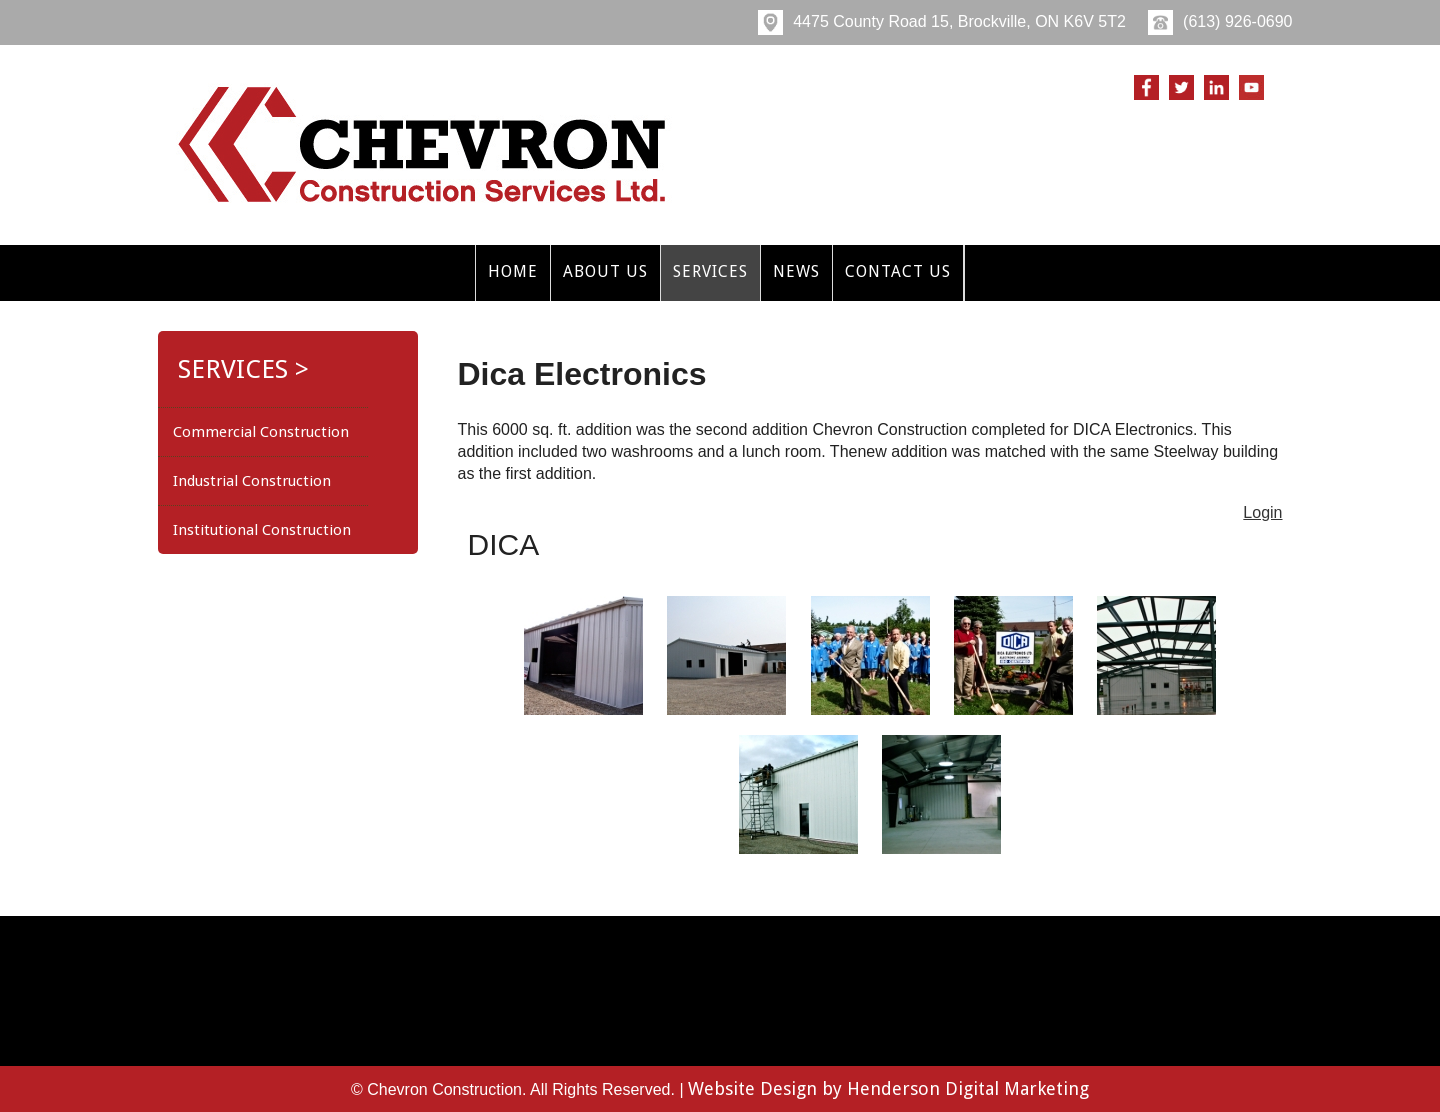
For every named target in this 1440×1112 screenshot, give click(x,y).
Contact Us (898, 271)
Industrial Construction (252, 481)
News (796, 271)
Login (1262, 512)
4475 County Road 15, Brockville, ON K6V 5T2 (942, 21)
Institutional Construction (262, 530)
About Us (605, 271)
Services (710, 271)
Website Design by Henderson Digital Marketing (888, 1088)
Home (513, 271)
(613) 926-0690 (1220, 21)
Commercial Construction (261, 432)
